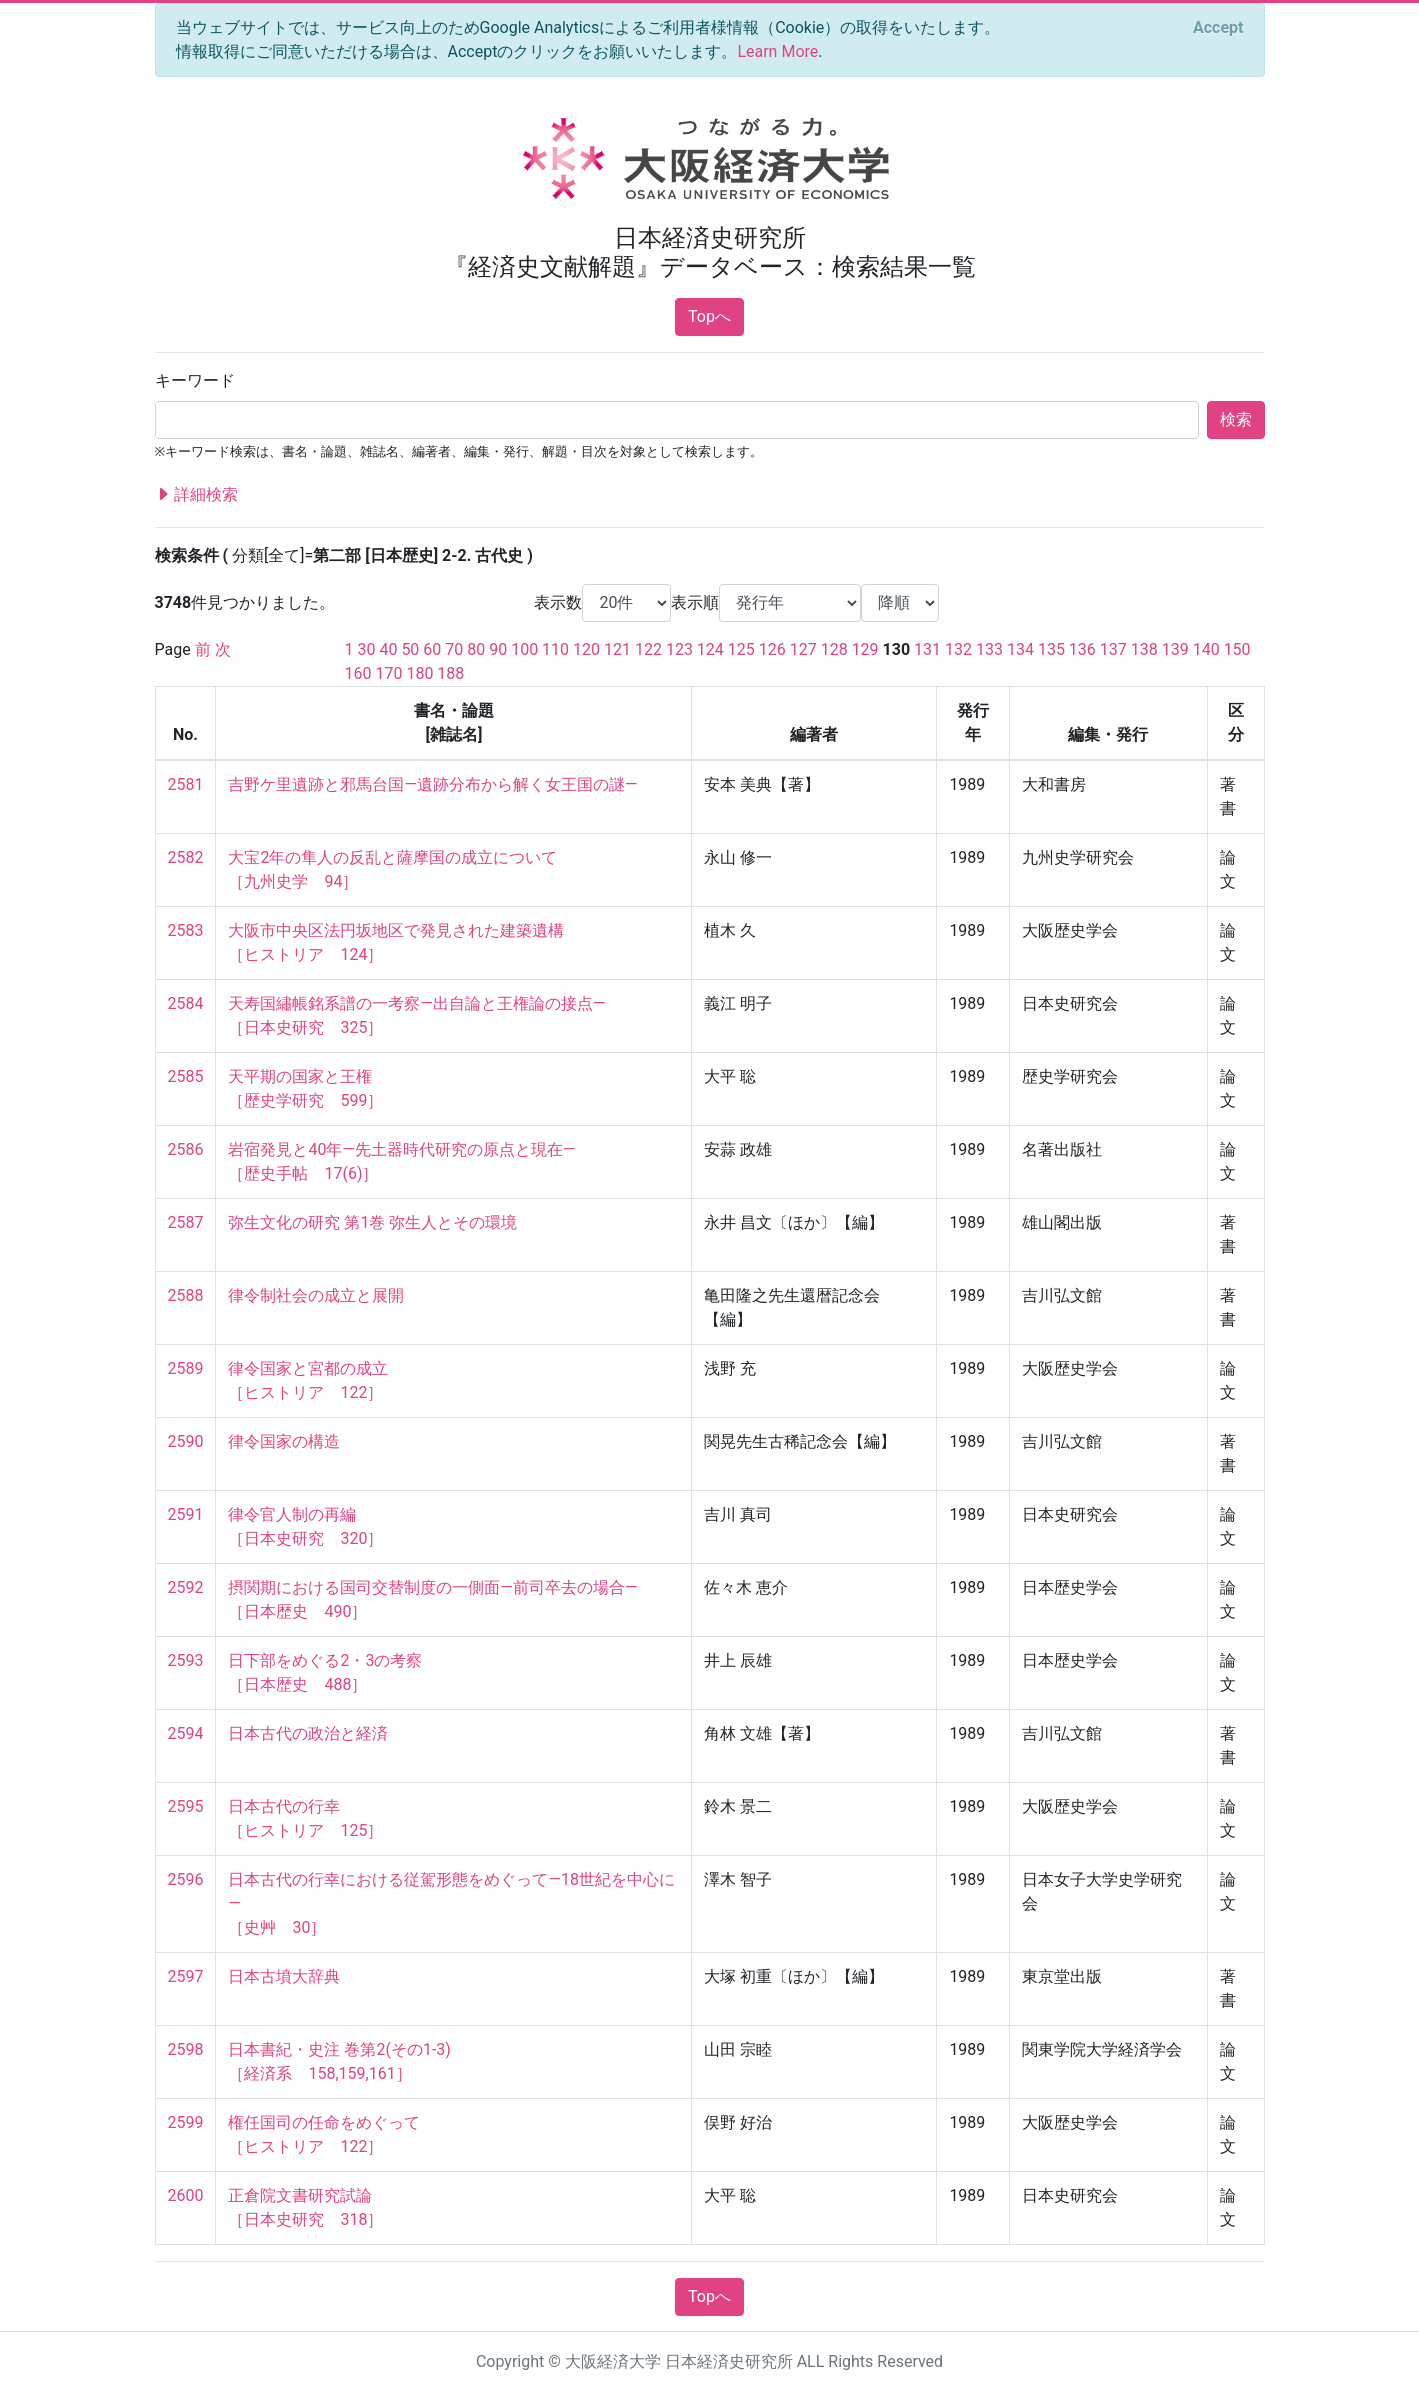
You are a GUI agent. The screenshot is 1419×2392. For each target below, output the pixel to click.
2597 (186, 1976)
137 (1113, 649)
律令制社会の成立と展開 (316, 1295)
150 (1237, 649)
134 (1020, 649)
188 (450, 673)
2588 (186, 1295)
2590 (186, 1441)
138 (1144, 649)
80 (476, 649)
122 (648, 649)
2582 (186, 857)
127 (803, 649)
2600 (186, 2195)
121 (617, 649)
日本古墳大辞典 (284, 1976)
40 (388, 649)
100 (524, 649)
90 (498, 649)
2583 (186, 930)
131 (927, 649)
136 (1082, 649)
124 (710, 649)
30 (366, 649)
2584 (186, 1003)
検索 (1236, 419)
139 (1175, 649)
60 (432, 649)
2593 (186, 1660)
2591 (186, 1514)
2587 (186, 1222)
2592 (186, 1587)
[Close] (1218, 28)
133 (989, 649)
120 (586, 649)
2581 (186, 784)
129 (865, 649)
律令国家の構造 (284, 1441)
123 (679, 649)
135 (1051, 649)
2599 (186, 2122)
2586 (186, 1149)
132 (958, 649)
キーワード (195, 380)
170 (388, 673)
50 (410, 649)
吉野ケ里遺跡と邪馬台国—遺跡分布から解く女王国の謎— (432, 784)
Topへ (709, 316)
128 (834, 649)
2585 (186, 1076)
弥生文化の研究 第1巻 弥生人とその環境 (372, 1222)
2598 (186, 2049)
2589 (186, 1368)
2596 (186, 1879)
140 (1206, 649)
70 (454, 649)
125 (741, 649)
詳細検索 (197, 495)
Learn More (777, 51)
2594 (186, 1733)
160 (358, 673)
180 (419, 673)
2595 (186, 1806)
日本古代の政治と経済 (308, 1733)
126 (772, 649)
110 (555, 649)
